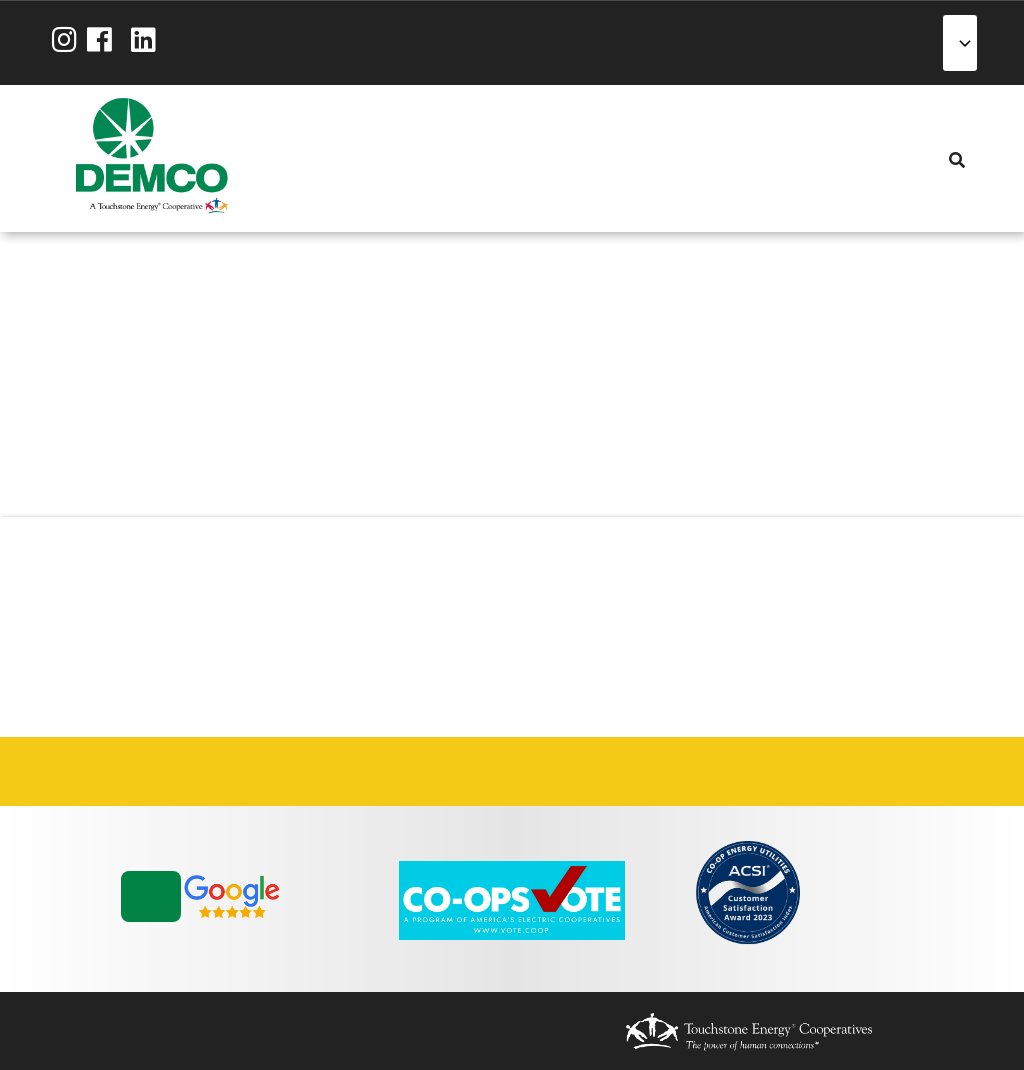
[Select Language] (960, 43)
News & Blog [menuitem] (519, 158)
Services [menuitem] (375, 158)
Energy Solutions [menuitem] (411, 158)
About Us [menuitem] (303, 158)
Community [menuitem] (483, 158)
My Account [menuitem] (339, 158)
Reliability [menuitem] (447, 158)
